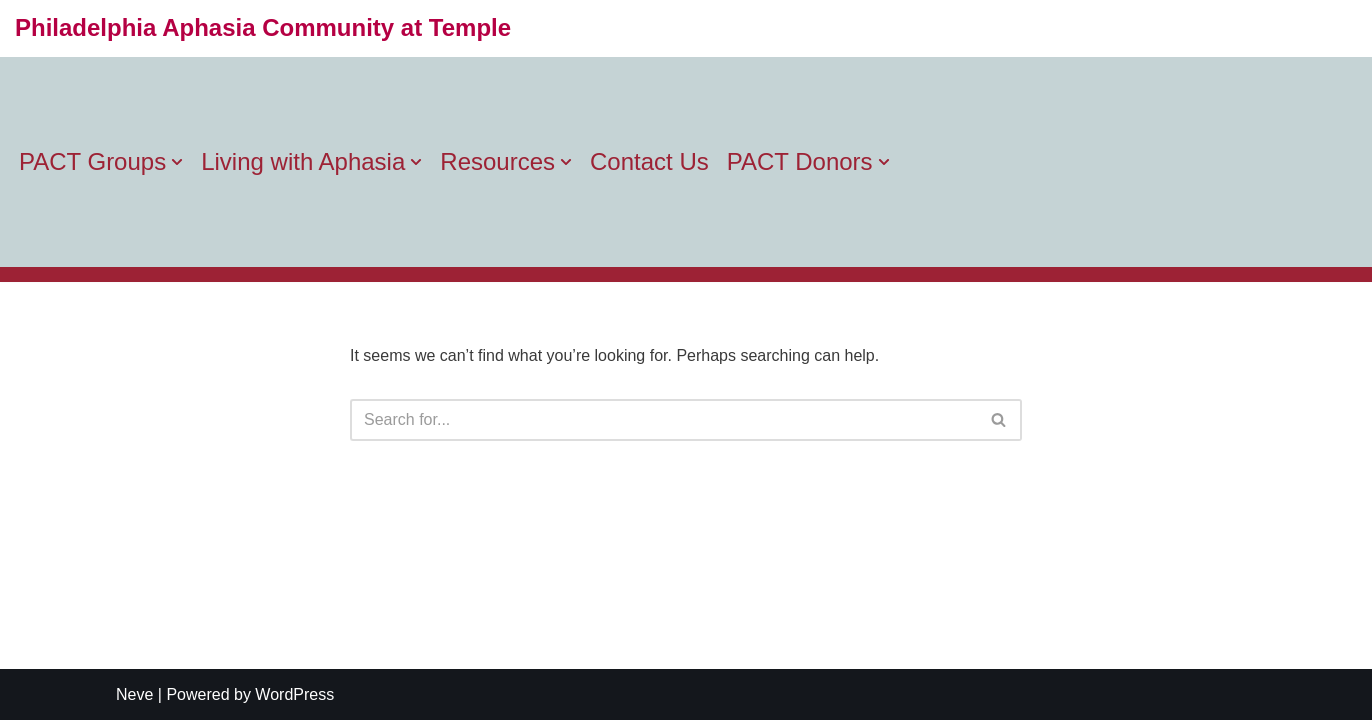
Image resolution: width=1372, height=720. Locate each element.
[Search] (663, 420)
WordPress (294, 694)
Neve (134, 694)
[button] (177, 162)
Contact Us (649, 161)
